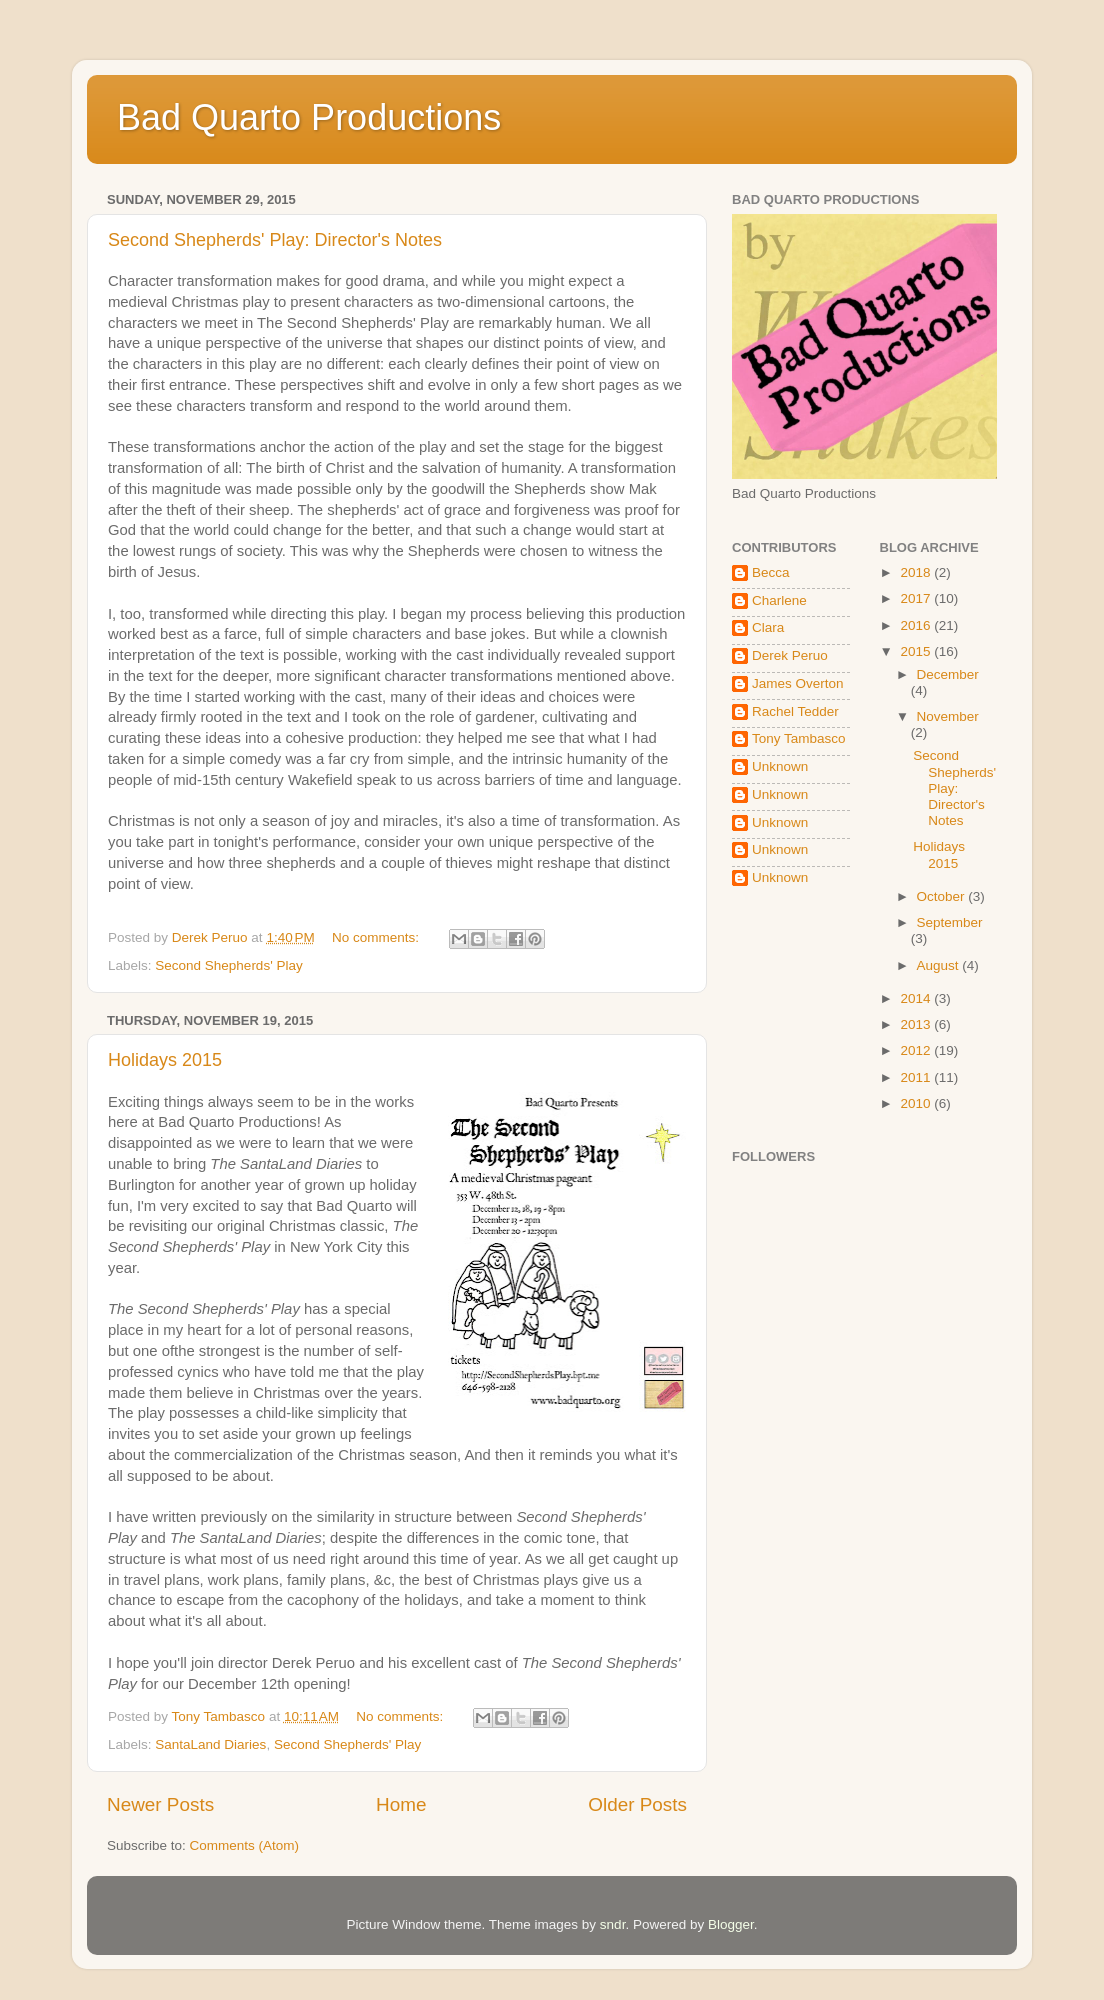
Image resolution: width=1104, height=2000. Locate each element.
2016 (917, 625)
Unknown (780, 766)
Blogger (731, 1924)
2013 (917, 1024)
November (948, 716)
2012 (917, 1050)
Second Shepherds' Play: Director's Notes (275, 240)
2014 (917, 998)
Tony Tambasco (799, 738)
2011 (917, 1077)
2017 (917, 598)
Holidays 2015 (165, 1060)
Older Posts (637, 1804)
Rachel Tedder (795, 711)
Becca (771, 572)
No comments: (377, 937)
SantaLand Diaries (210, 1744)
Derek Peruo (790, 655)
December (948, 674)
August (940, 965)
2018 (917, 572)
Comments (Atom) (245, 1845)
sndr (613, 1924)
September (950, 922)
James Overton (798, 683)
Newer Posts (160, 1804)
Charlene (779, 600)
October (943, 896)
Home (401, 1804)
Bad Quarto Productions (309, 117)
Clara (768, 627)
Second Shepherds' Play (228, 965)
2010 (917, 1103)
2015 (917, 651)
